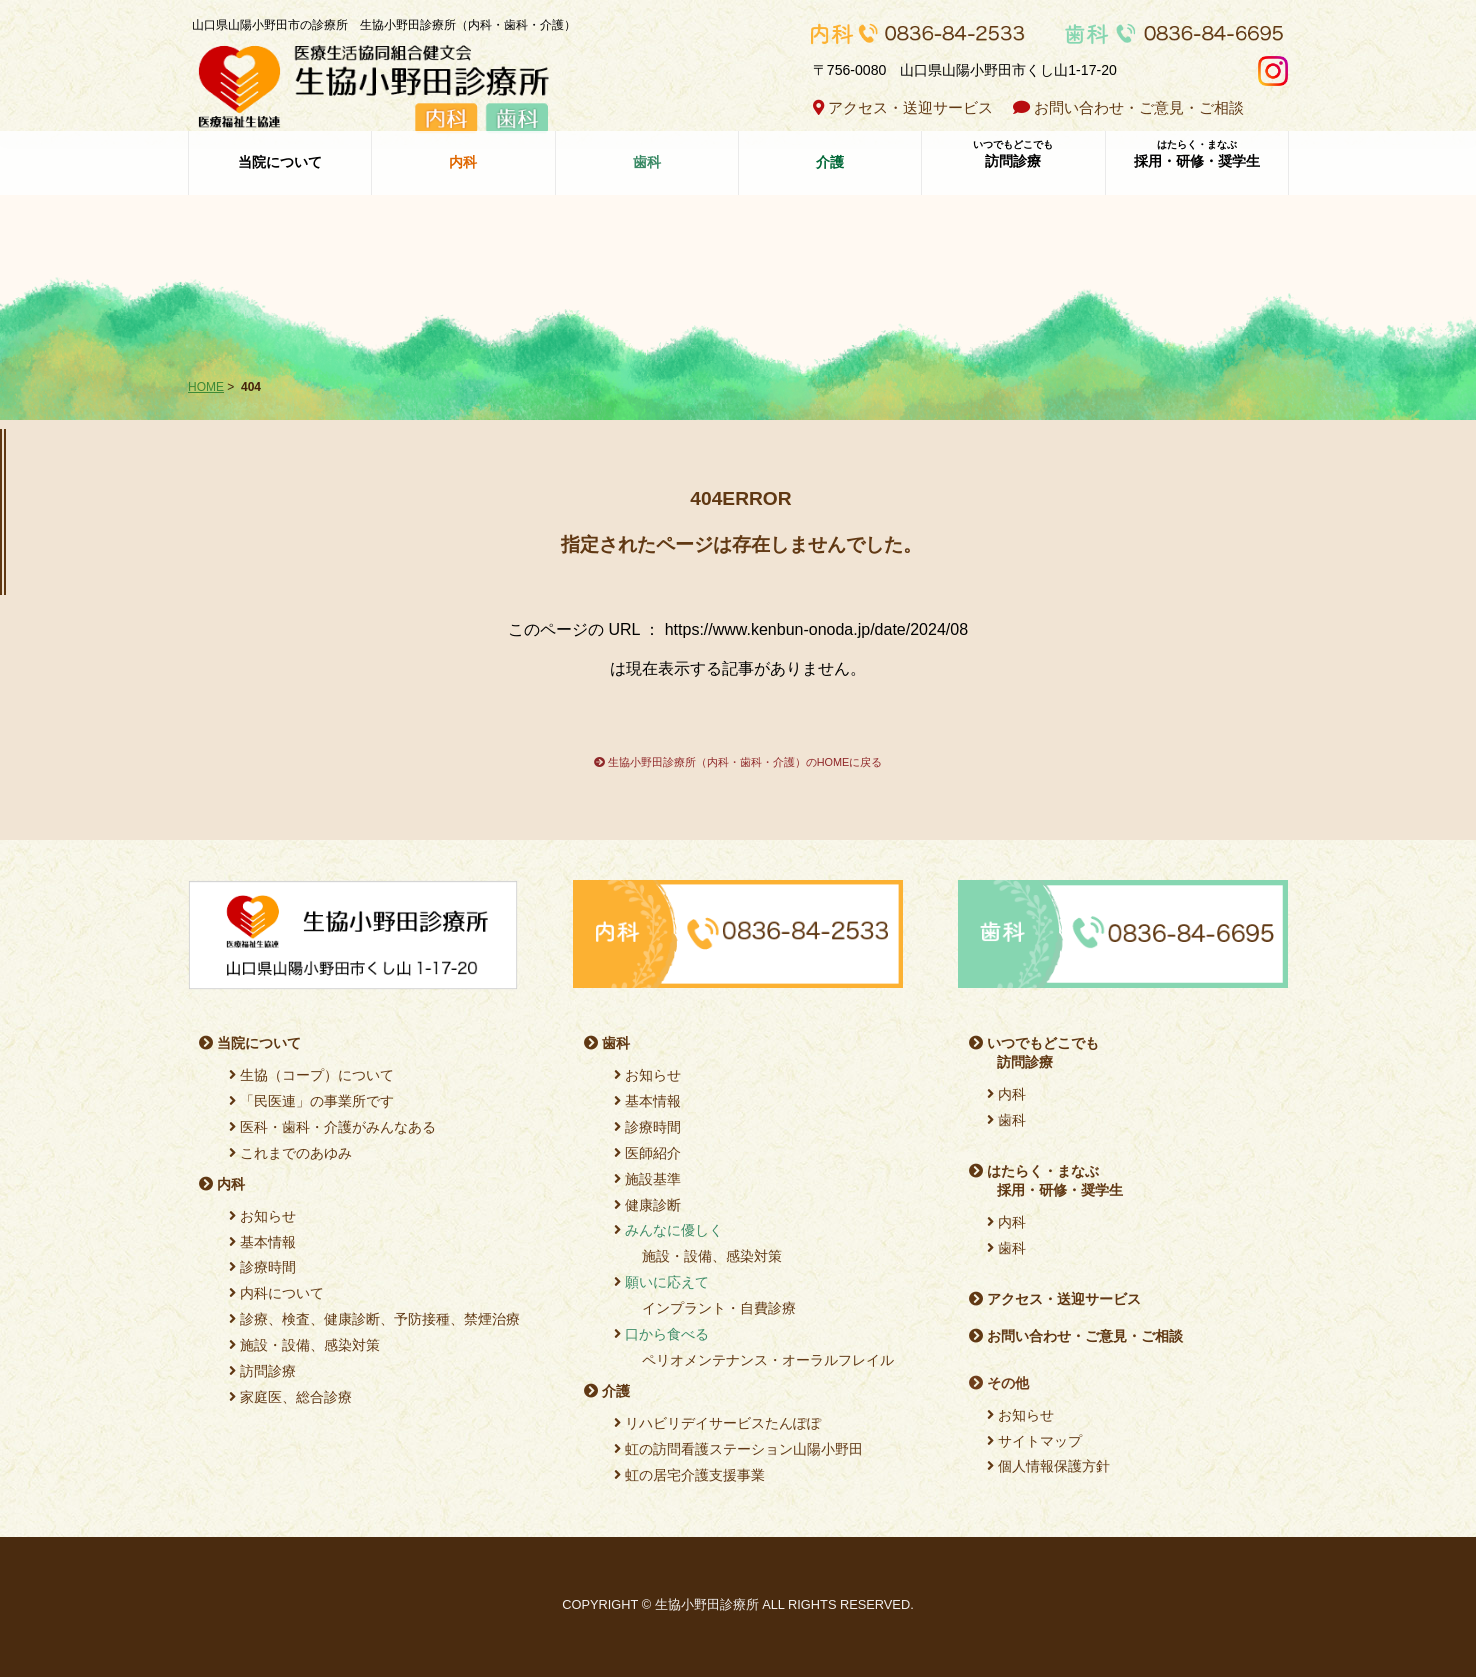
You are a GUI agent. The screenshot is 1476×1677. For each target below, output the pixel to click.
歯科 (607, 1043)
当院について (280, 161)
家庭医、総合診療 (290, 1397)
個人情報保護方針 (1048, 1466)
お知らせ (262, 1216)
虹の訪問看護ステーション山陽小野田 (738, 1449)
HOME (206, 387)
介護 (607, 1391)
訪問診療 (1013, 152)
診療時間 (262, 1267)
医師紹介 (647, 1153)
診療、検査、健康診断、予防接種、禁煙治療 (374, 1319)
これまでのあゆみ (290, 1153)
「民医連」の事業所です (311, 1101)
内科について (276, 1293)
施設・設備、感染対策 (304, 1345)
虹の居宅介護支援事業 (689, 1475)
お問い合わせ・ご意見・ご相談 (1128, 107)
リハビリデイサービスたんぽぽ (717, 1423)
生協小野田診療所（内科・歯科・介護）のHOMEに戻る (738, 762)
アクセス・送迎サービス (903, 107)
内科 (222, 1184)
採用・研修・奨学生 (1197, 152)
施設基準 (647, 1179)
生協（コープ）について (311, 1075)
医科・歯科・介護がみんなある (332, 1127)
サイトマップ (1034, 1441)
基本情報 (262, 1242)
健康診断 (647, 1205)
